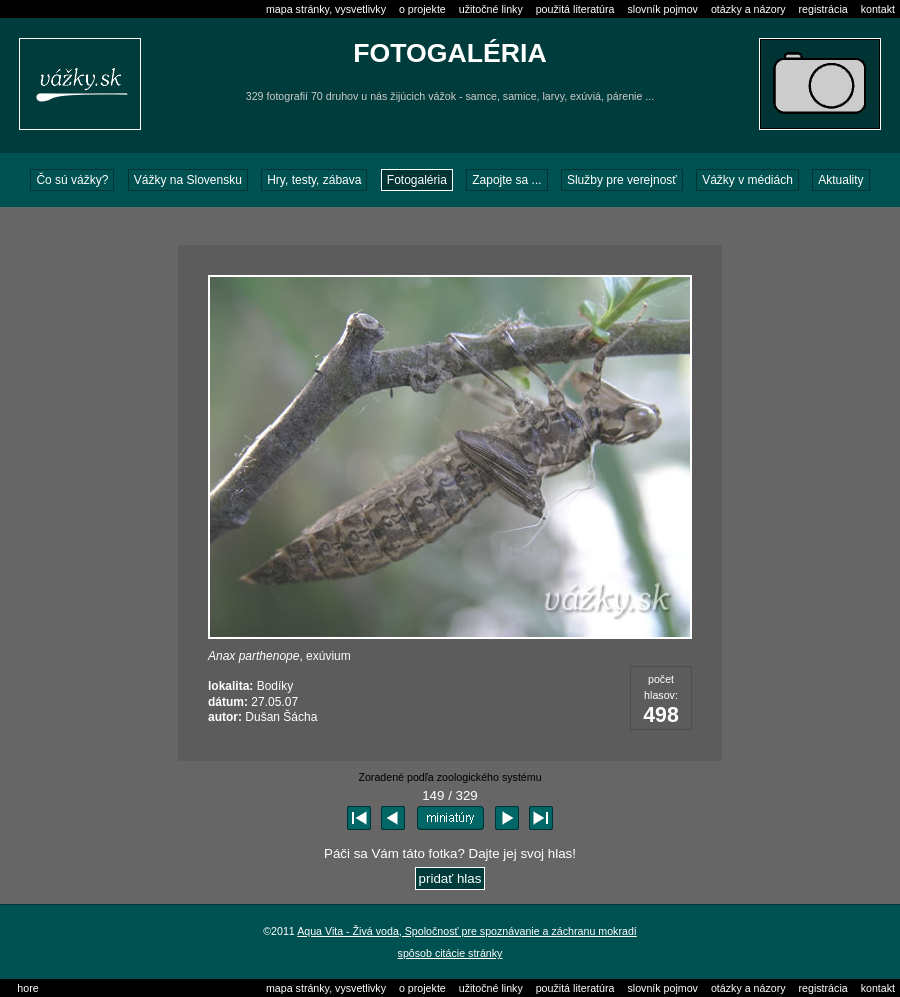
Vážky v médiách (747, 180)
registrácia (823, 9)
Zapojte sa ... (506, 180)
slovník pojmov (662, 9)
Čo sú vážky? (72, 180)
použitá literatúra (575, 9)
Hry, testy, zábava (314, 180)
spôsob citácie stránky (450, 953)
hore (27, 988)
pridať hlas (450, 878)
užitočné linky (491, 9)
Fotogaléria (417, 180)
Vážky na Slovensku (188, 180)
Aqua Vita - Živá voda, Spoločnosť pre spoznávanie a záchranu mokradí (467, 931)
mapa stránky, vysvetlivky (326, 9)
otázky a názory (748, 9)
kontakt (878, 9)
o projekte (422, 9)
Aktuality (840, 180)
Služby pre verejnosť (622, 180)
